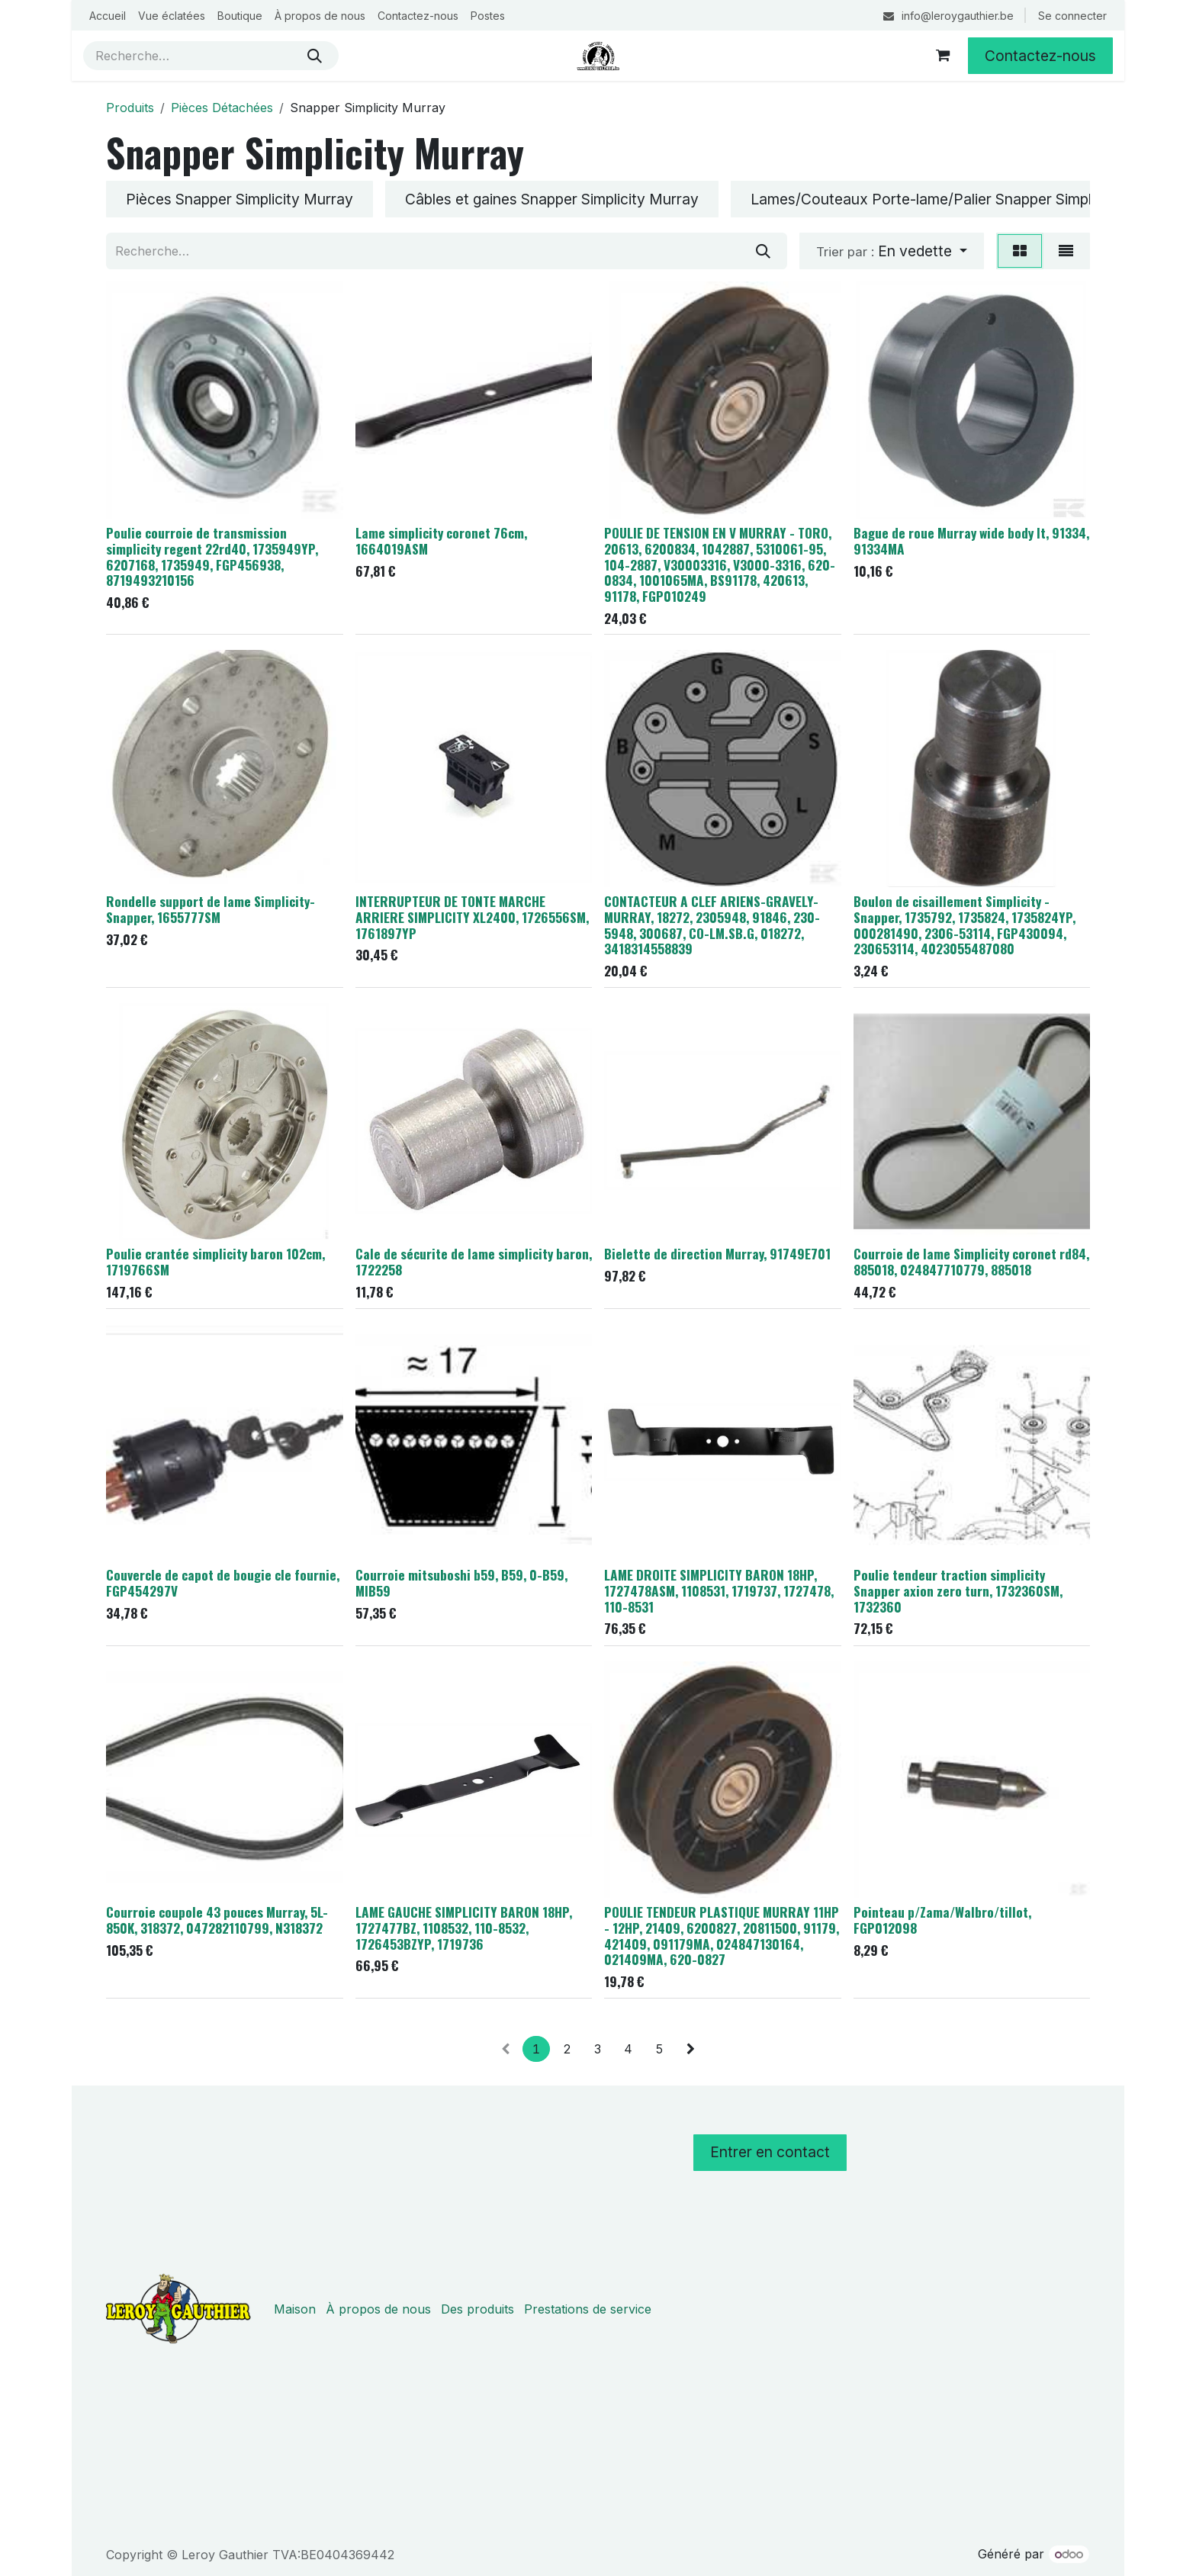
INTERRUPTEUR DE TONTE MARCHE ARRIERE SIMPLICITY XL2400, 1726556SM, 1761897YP (472, 917)
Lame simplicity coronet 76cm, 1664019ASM (441, 540)
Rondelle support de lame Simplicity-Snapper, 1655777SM (210, 909)
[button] (891, 251)
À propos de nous (378, 2309)
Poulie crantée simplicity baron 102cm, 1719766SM (215, 1262)
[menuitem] (107, 16)
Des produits (477, 2309)
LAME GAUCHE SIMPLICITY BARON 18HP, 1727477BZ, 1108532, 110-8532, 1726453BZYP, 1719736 (463, 1928)
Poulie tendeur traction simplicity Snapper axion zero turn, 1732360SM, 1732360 (958, 1591)
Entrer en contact (770, 2152)
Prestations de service (587, 2309)
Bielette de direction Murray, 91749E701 (717, 1254)
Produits (130, 107)
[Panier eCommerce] (943, 56)
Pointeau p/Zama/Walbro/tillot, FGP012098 (942, 1920)
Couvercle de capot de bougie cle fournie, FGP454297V (222, 1583)
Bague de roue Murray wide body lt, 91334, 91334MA (971, 540)
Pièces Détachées (222, 107)
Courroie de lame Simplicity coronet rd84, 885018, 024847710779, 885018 (971, 1262)
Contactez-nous (1040, 56)
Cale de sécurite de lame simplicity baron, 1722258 (473, 1262)
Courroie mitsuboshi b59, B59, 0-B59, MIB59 (461, 1583)
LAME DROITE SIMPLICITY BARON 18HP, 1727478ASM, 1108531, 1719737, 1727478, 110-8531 (719, 1591)
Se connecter (1072, 15)
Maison (295, 2309)
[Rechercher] (315, 55)
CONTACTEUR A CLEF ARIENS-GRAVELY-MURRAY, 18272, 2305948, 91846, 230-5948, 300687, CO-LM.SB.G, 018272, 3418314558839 (712, 924)
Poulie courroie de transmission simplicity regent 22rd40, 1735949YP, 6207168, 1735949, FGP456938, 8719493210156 (212, 556)
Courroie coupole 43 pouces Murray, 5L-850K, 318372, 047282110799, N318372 (217, 1920)
